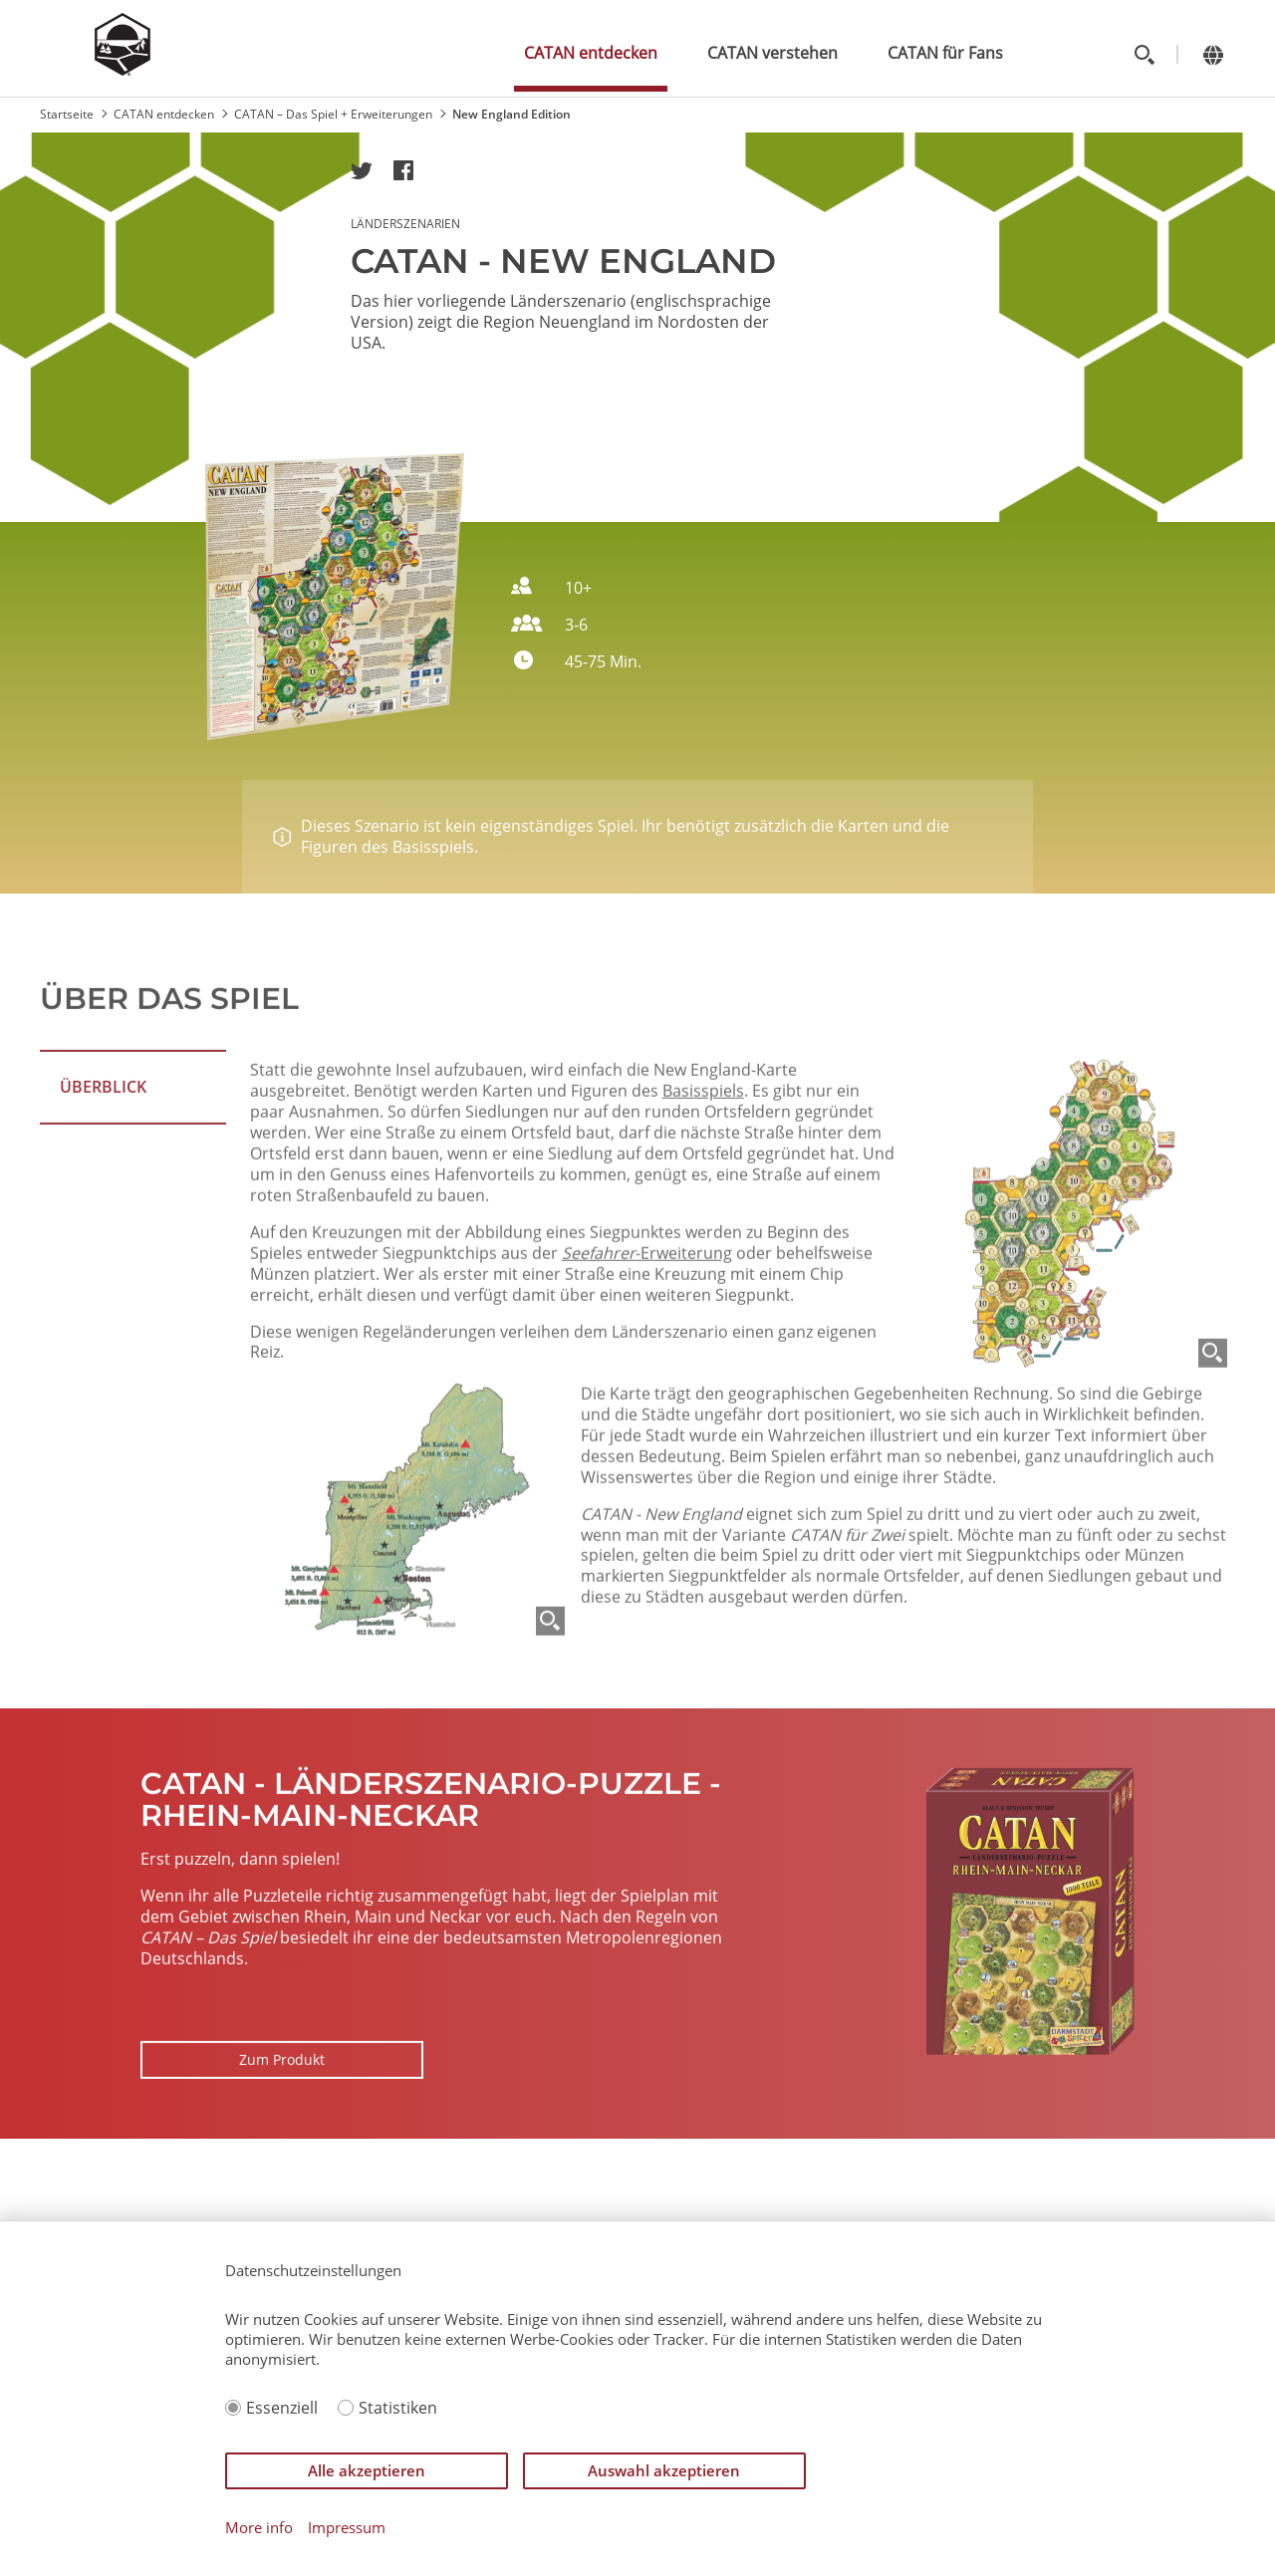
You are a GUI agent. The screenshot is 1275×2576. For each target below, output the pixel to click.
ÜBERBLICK (103, 1154)
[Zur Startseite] (122, 70)
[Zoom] (1212, 1488)
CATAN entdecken (590, 53)
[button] (362, 170)
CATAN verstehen (772, 53)
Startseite (67, 114)
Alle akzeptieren (366, 2470)
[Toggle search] (1144, 54)
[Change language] (1212, 54)
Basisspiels (703, 1226)
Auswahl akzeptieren (664, 2470)
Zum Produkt (282, 2127)
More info (259, 2527)
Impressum (346, 2527)
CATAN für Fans (945, 53)
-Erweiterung (647, 1389)
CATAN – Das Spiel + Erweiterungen (333, 114)
